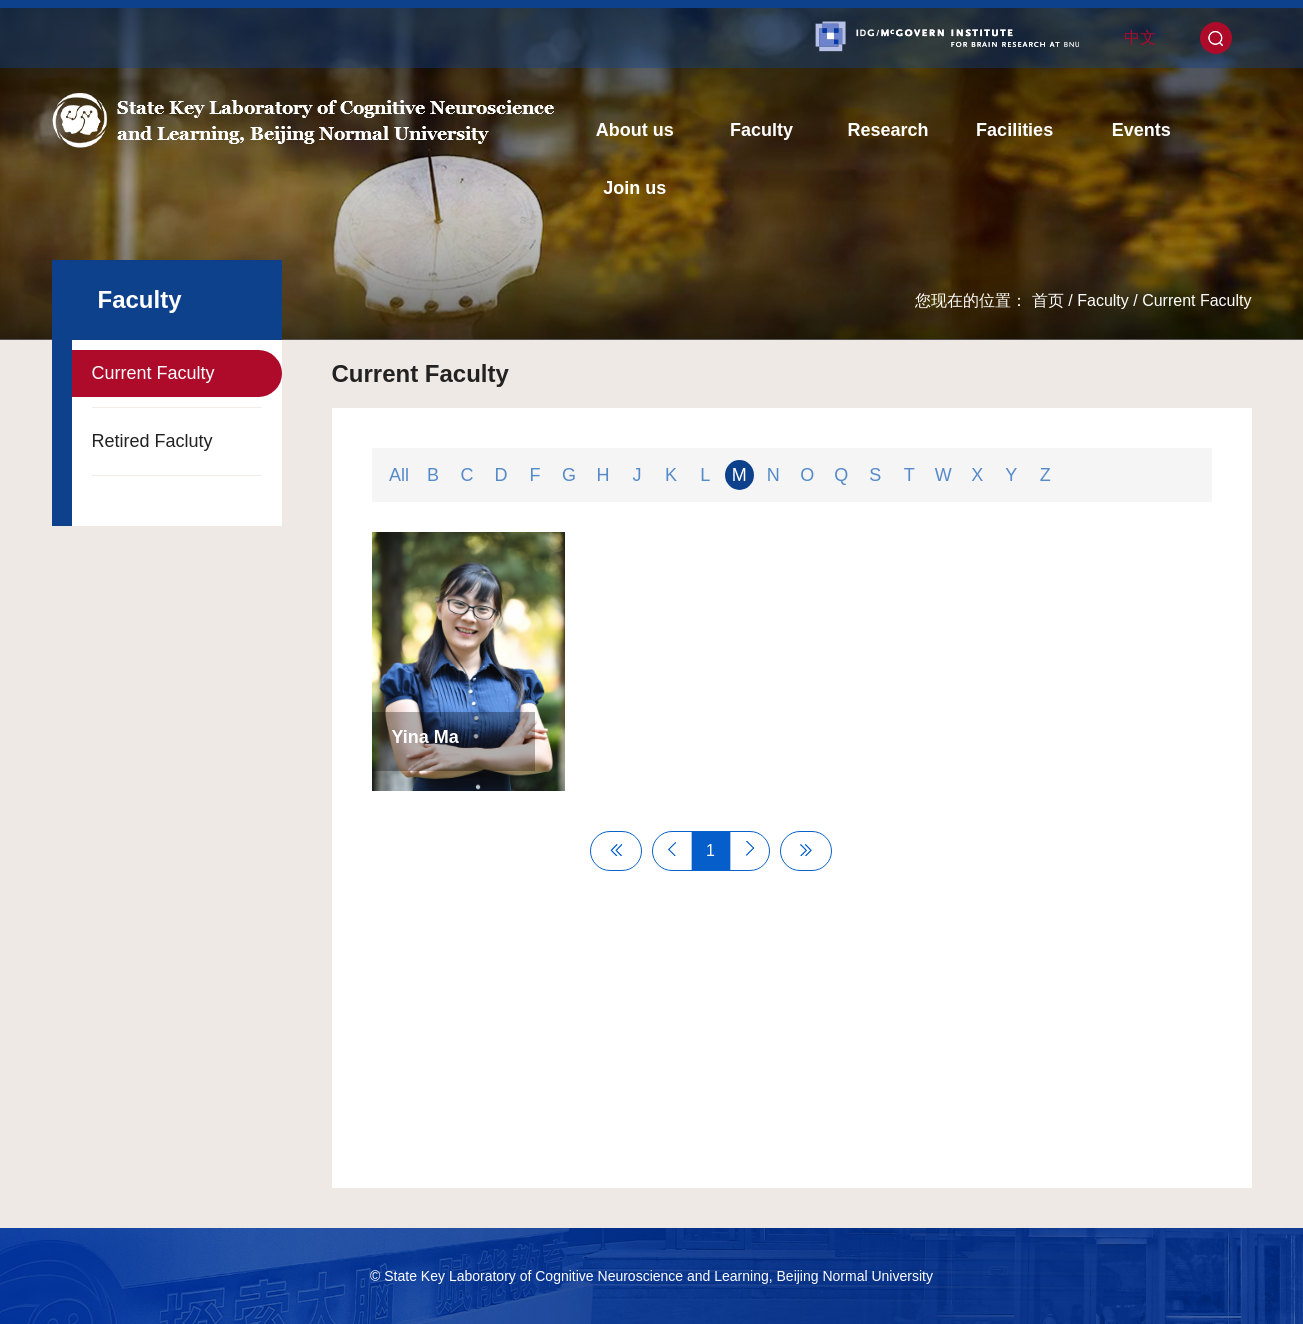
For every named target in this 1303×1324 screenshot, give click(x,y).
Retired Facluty (152, 441)
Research (887, 130)
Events (1141, 130)
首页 (1048, 300)
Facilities (1014, 130)
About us (635, 130)
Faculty (761, 130)
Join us (634, 188)
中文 (1140, 37)
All (399, 475)
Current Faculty (1196, 300)
